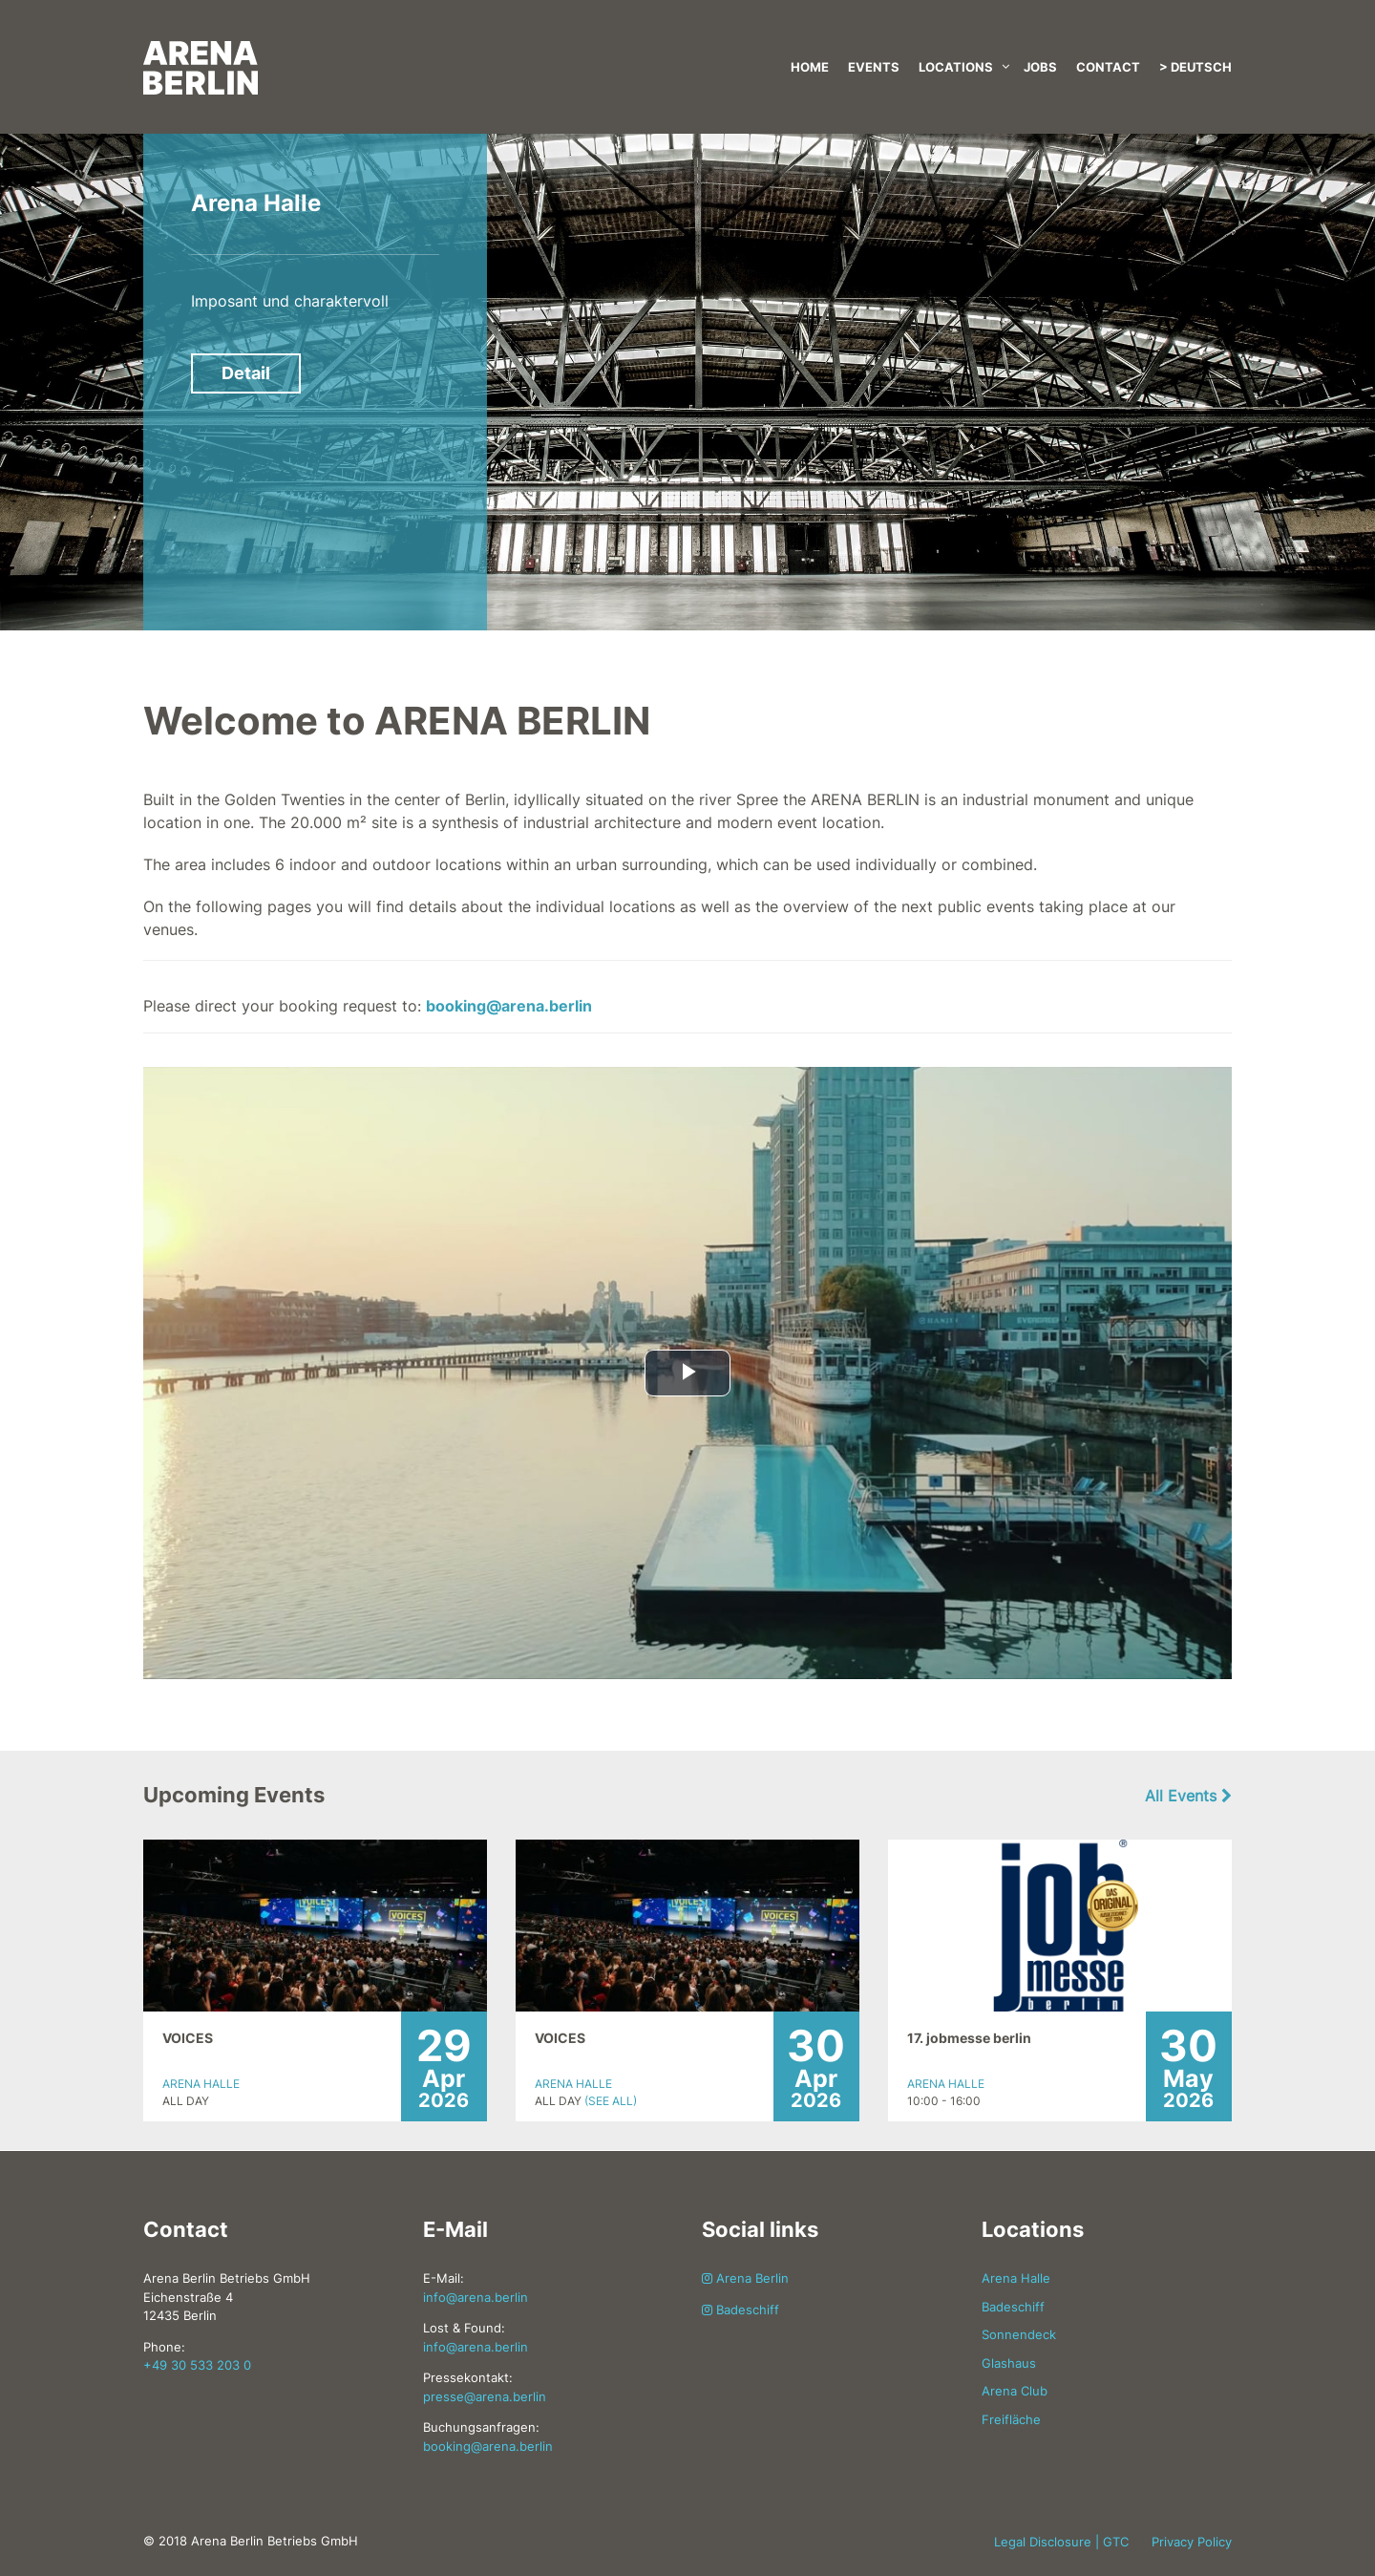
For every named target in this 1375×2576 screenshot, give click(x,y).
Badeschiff (740, 2309)
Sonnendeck (1019, 2334)
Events (873, 67)
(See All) (610, 2101)
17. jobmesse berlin (969, 2038)
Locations (956, 67)
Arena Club (1014, 2390)
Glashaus (1009, 2363)
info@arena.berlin (475, 2297)
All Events (1188, 1795)
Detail (246, 373)
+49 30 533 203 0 (197, 2365)
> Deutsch (1195, 67)
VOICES (187, 2038)
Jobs (1040, 67)
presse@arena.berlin (484, 2396)
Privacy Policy (1192, 2541)
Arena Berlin (745, 2278)
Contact (1108, 67)
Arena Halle (256, 203)
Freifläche (1011, 2419)
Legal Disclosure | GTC (1061, 2541)
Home (810, 67)
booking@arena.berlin (509, 1005)
